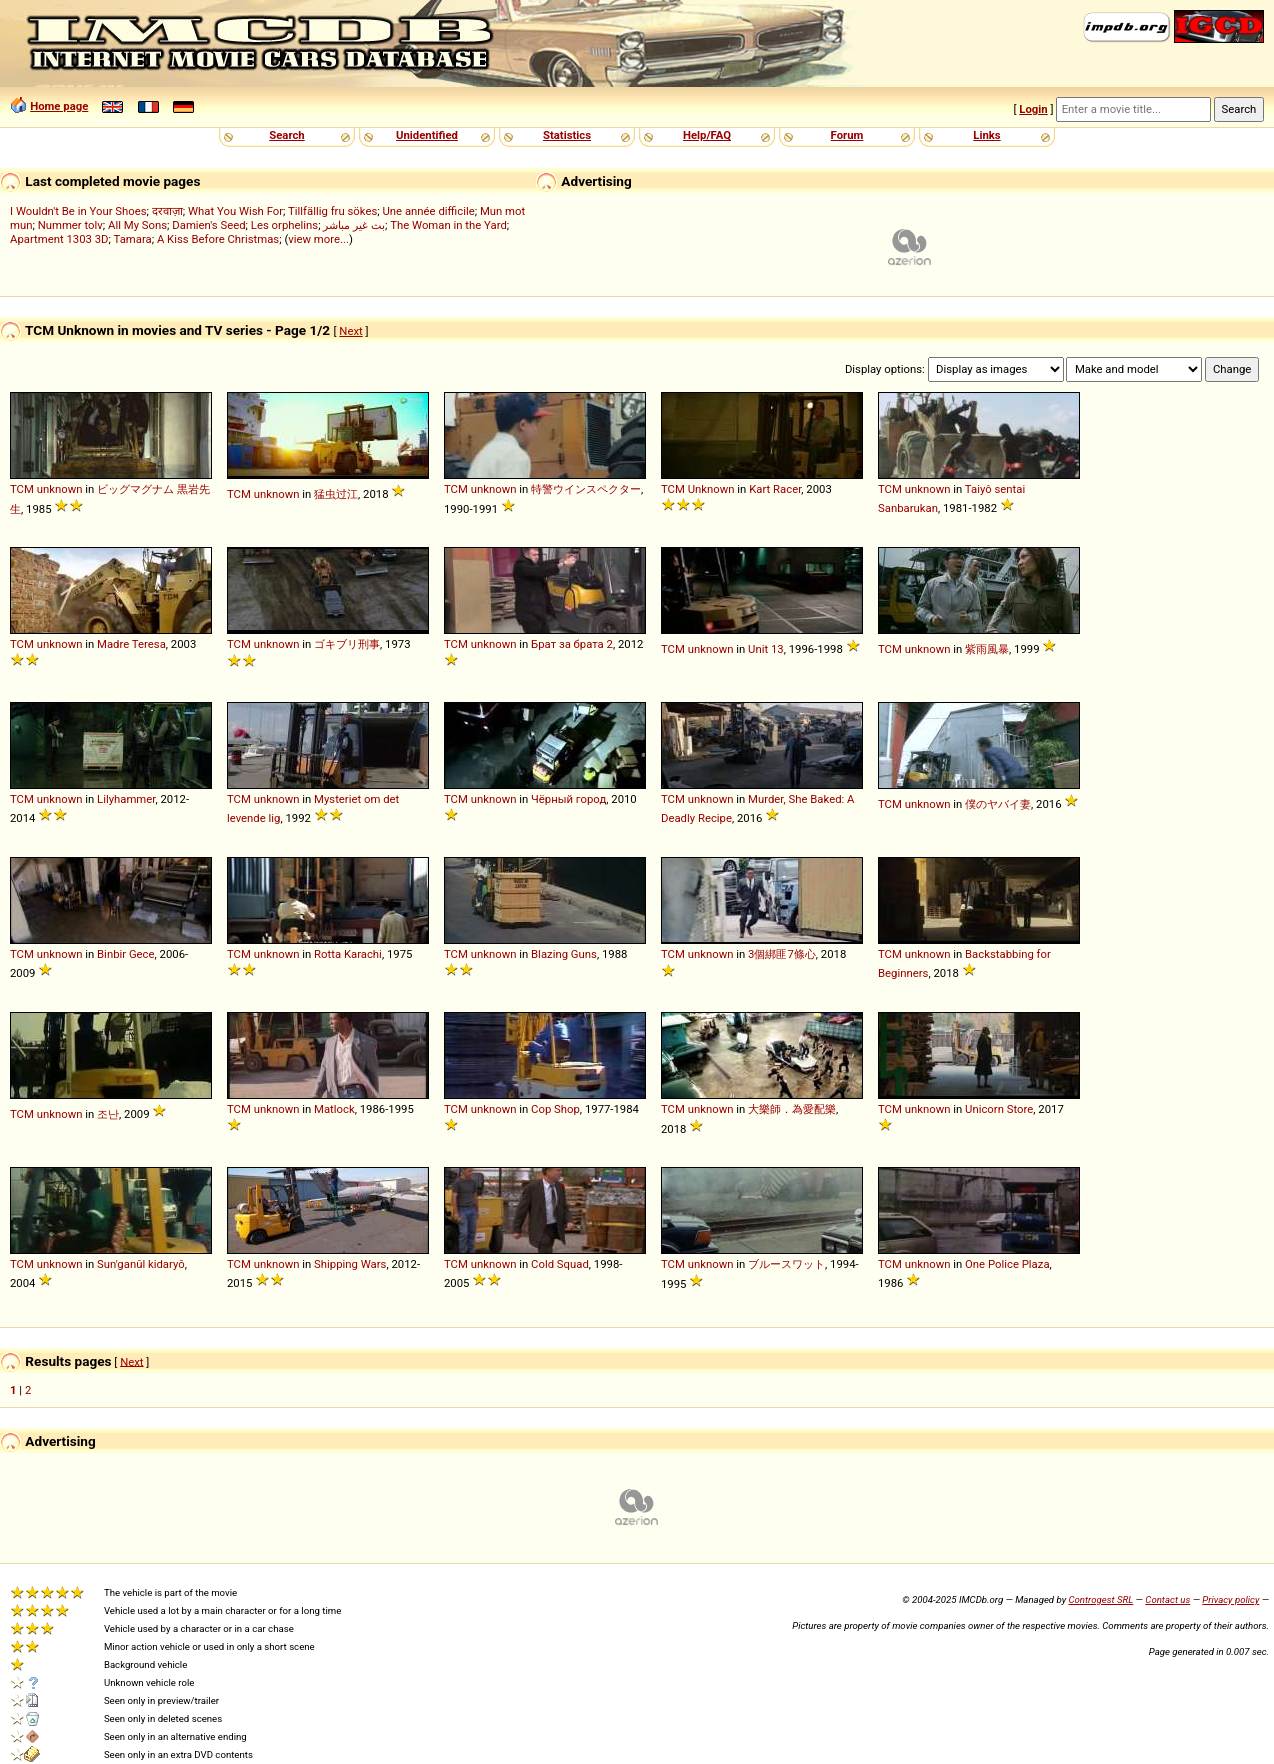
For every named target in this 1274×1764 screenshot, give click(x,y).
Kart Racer (775, 489)
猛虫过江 (336, 494)
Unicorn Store (999, 1109)
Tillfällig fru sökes (332, 211)
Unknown (711, 489)
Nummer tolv (70, 225)
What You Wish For (235, 211)
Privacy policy (1230, 1599)
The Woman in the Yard (448, 225)
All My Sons (137, 225)
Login (1033, 109)
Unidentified (427, 135)
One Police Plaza (1007, 1264)
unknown (60, 489)
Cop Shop (555, 1109)
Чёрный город (568, 799)
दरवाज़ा (167, 211)
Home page (59, 106)
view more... (318, 239)
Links (986, 135)
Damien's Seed (208, 225)
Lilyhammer (126, 799)
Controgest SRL (1100, 1599)
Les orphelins (284, 225)
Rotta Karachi (348, 954)
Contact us (1167, 1599)
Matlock (334, 1109)
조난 (108, 1114)
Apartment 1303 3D (59, 239)
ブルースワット (786, 1264)
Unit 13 (766, 649)
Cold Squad (560, 1264)
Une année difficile (428, 211)
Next (350, 331)
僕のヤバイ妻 (998, 804)
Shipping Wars (350, 1264)
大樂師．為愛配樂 (792, 1109)
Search (286, 135)
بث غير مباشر (354, 225)
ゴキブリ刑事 (347, 644)
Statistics (567, 135)
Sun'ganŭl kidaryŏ (141, 1264)
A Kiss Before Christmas (218, 239)
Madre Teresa (131, 644)
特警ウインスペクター (586, 489)
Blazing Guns (564, 954)
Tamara (133, 239)
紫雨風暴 (987, 649)
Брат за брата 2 (572, 644)
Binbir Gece (126, 954)
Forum (847, 135)
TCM (22, 489)
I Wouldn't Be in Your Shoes (78, 211)
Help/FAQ (707, 135)
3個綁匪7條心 (782, 954)
